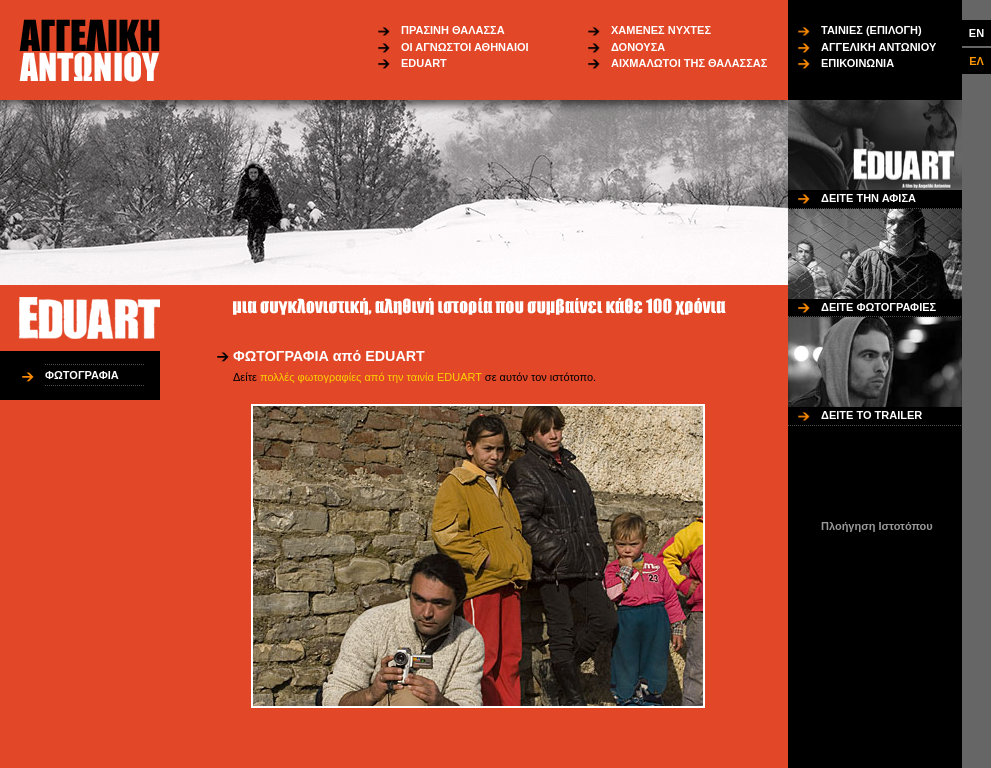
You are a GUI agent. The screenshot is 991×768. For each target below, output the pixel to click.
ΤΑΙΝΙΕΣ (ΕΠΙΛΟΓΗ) (871, 30)
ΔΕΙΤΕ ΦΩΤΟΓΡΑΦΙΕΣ (878, 307)
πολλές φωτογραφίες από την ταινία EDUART (371, 377)
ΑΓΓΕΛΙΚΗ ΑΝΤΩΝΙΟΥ (878, 47)
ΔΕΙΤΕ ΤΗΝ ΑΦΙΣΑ (868, 198)
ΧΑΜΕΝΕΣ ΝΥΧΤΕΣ (661, 30)
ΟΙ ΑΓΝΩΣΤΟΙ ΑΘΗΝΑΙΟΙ (465, 47)
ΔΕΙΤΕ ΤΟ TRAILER (871, 415)
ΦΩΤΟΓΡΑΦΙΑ (82, 375)
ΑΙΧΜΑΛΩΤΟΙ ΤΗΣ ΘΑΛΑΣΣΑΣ (689, 63)
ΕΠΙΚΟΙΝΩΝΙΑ (857, 63)
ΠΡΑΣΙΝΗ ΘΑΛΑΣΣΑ (453, 30)
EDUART (424, 63)
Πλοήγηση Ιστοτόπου (877, 526)
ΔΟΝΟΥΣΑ (638, 47)
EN (976, 33)
